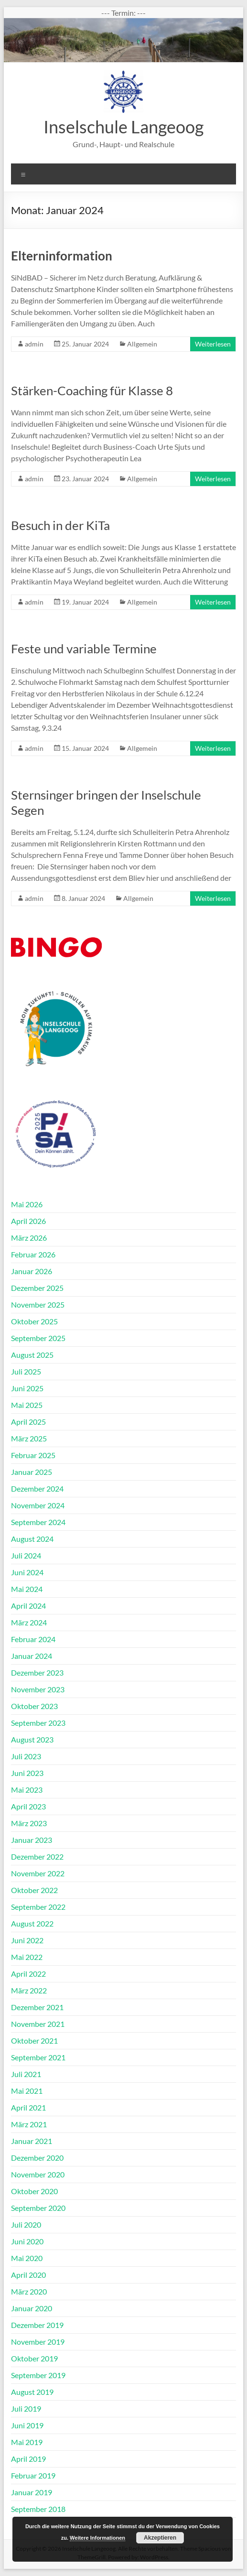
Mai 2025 (27, 1404)
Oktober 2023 (34, 1705)
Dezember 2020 (37, 2157)
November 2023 (37, 1689)
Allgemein (142, 344)
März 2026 (29, 1237)
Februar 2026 (33, 1254)
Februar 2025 (33, 1455)
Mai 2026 (27, 1204)
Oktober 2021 (34, 2040)
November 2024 (37, 1505)
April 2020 (28, 2274)
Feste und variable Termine (84, 648)
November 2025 (37, 1304)
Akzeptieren (160, 2537)
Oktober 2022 (34, 1889)
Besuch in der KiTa (60, 525)
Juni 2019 (27, 2425)
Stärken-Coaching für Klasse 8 (92, 390)
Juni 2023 (27, 1772)
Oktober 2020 (34, 2191)
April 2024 (28, 1605)
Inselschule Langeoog (123, 126)
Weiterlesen (213, 344)
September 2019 (38, 2375)
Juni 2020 (27, 2241)
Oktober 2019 (34, 2358)
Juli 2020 (26, 2224)
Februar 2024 (33, 1639)
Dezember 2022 (37, 1856)
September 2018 (38, 2508)
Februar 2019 (33, 2475)
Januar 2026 (31, 1271)
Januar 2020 (31, 2308)
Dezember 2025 (37, 1287)
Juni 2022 (27, 1940)
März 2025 (29, 1438)
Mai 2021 (27, 2090)
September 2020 (38, 2207)
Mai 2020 (27, 2257)
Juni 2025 (27, 1388)
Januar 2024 (31, 1655)
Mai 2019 (27, 2441)
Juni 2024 (27, 1572)
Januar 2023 (31, 1839)
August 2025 (32, 1354)
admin (34, 344)
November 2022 (37, 1873)
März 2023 (29, 1823)
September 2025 (38, 1337)
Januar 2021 (31, 2140)
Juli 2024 (26, 1555)
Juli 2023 (26, 1756)
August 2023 (32, 1739)
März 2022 (29, 1990)
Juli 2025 (26, 1371)
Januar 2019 (31, 2492)
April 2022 (28, 1973)
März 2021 (29, 2124)
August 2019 (32, 2391)
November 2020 (37, 2174)
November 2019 (37, 2341)
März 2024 (29, 1622)
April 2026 (28, 1220)
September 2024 (38, 1521)
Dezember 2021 (37, 2007)
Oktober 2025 (34, 1321)
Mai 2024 (27, 1588)
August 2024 (32, 1538)
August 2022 (32, 1923)
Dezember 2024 (37, 1488)
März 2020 (29, 2291)
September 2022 (38, 1906)
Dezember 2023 (37, 1672)
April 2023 (28, 1806)
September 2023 (38, 1722)
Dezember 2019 (37, 2324)
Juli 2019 (26, 2408)
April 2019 (28, 2458)
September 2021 (38, 2057)
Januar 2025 (31, 1471)
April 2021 (28, 2107)
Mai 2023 (27, 1789)
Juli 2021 (26, 2073)
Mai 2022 (27, 1956)
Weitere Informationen (97, 2538)
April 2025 (28, 1421)
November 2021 (37, 2023)
